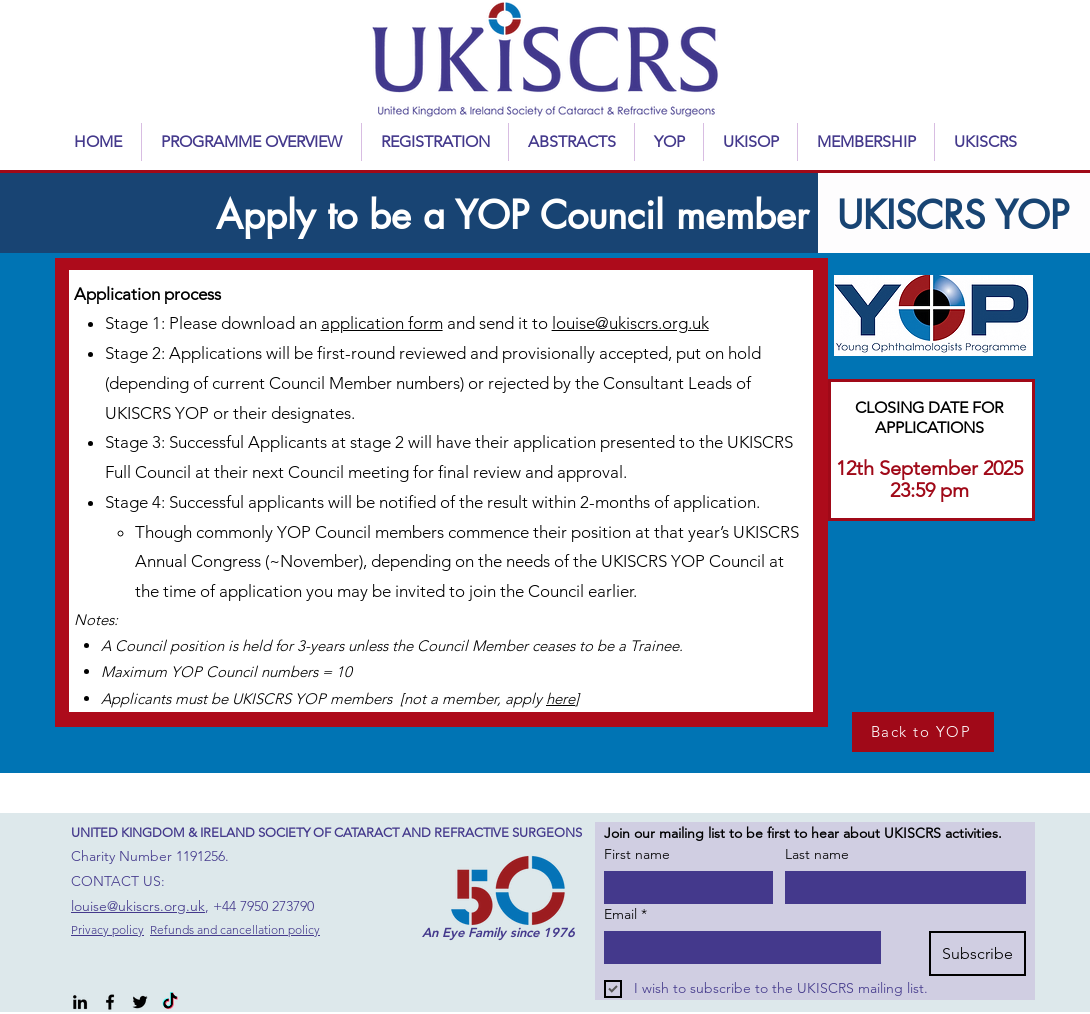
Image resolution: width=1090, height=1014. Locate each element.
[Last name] (899, 887)
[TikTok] (170, 1002)
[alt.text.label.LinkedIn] (80, 1002)
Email (625, 914)
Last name (817, 854)
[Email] (736, 947)
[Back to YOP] (923, 732)
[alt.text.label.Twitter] (140, 1002)
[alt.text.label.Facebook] (110, 1002)
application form (382, 323)
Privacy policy (107, 929)
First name (637, 854)
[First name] (682, 887)
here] (562, 698)
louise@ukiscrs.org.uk (630, 323)
